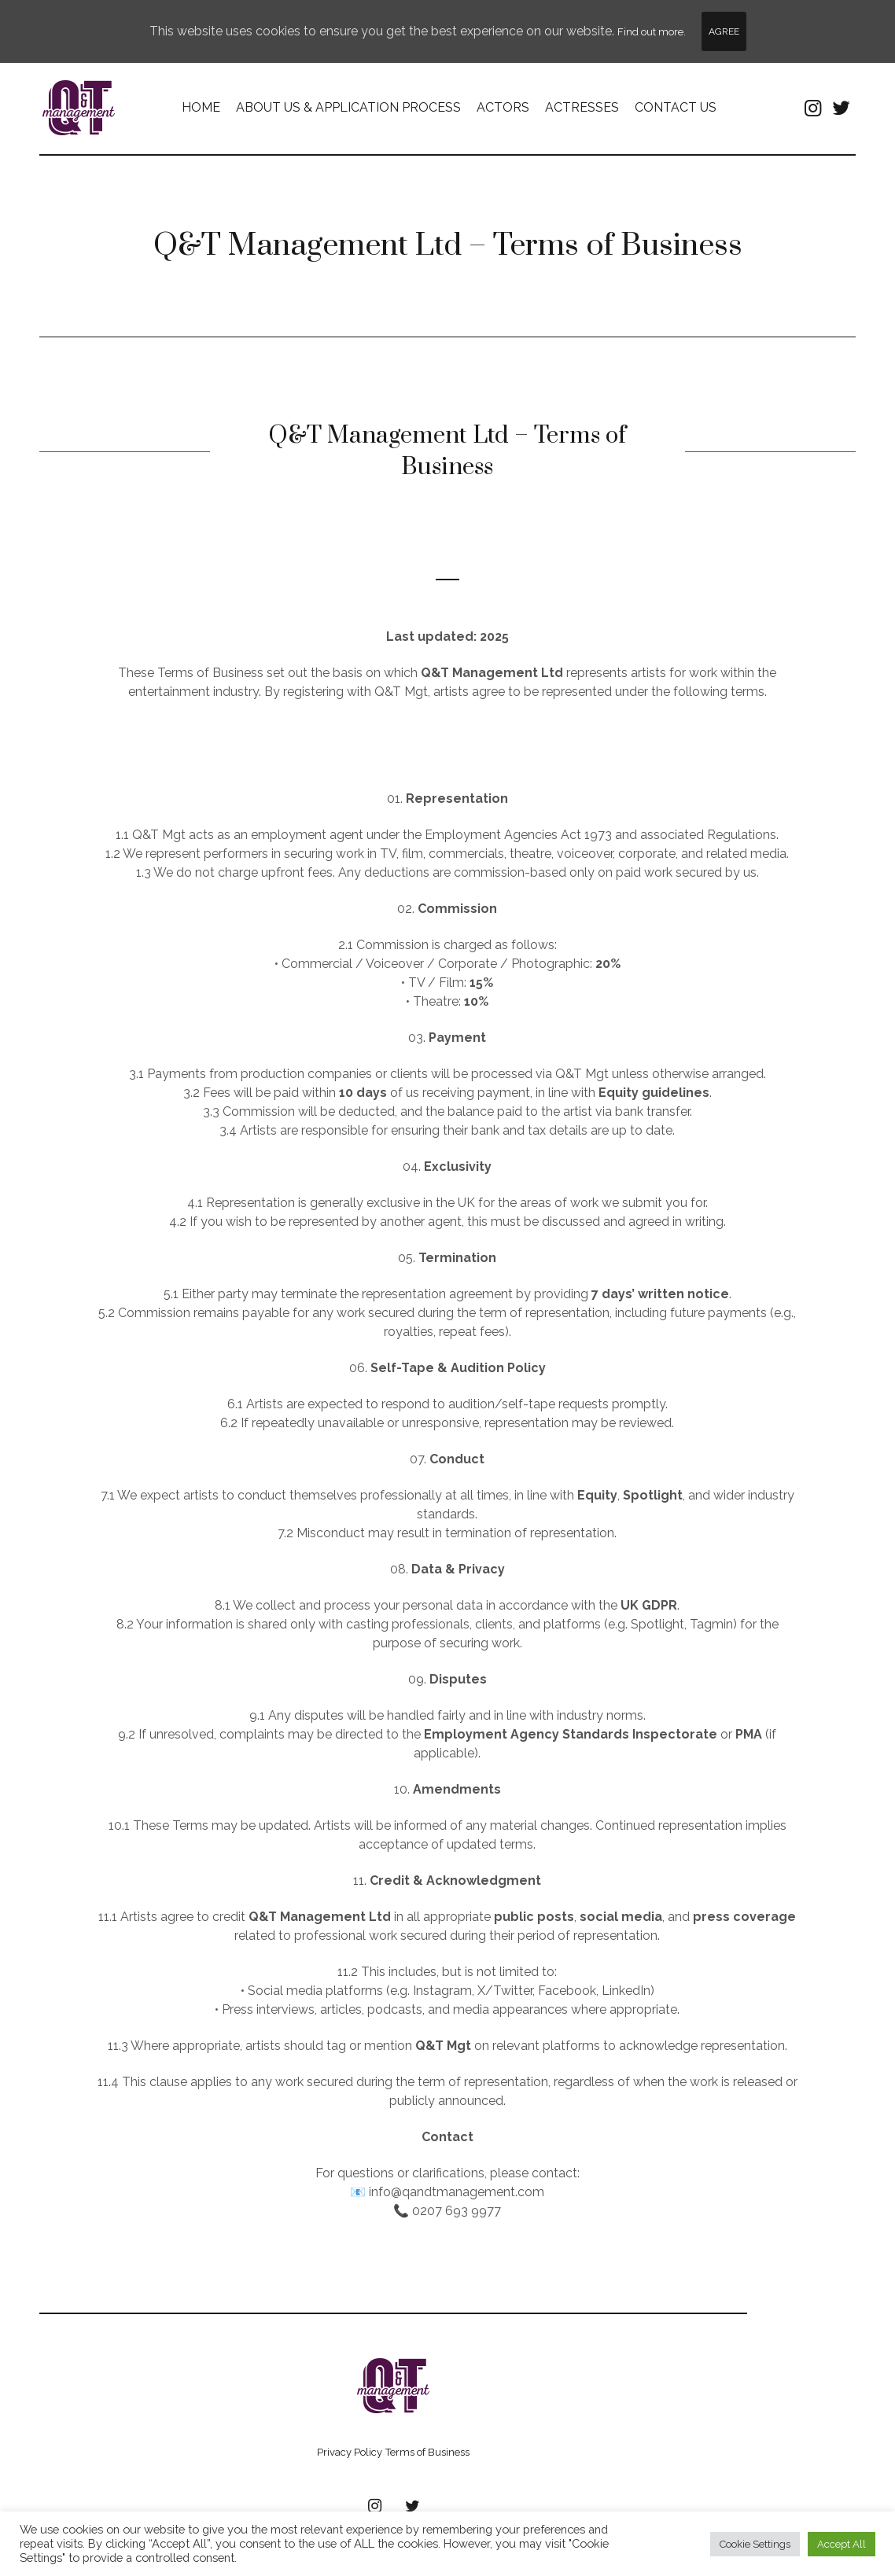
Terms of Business (427, 2454)
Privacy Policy (349, 2454)
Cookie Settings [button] (755, 2544)
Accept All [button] (841, 2544)
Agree (724, 31)
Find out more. (651, 32)
